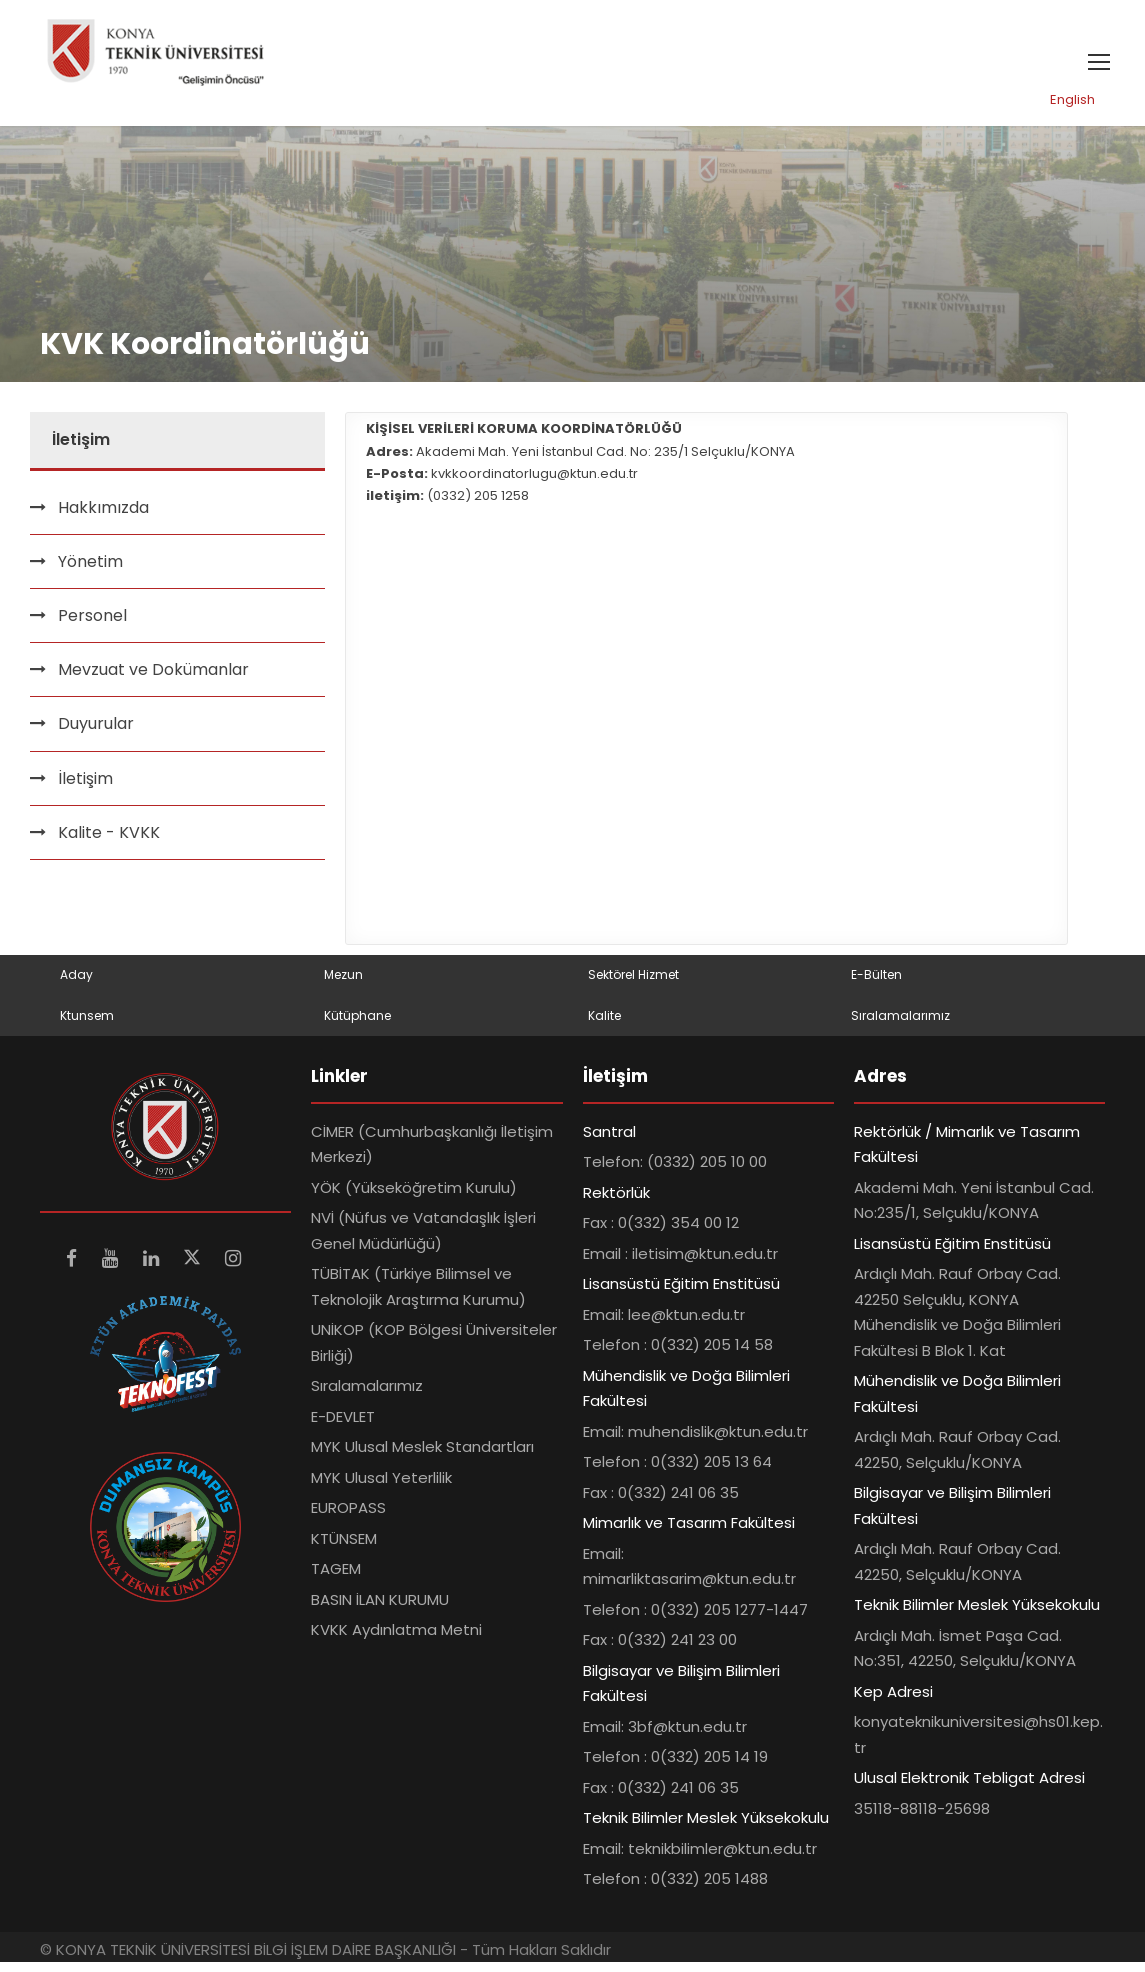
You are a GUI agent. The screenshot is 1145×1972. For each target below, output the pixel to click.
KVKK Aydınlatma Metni (396, 1639)
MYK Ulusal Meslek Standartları (422, 1456)
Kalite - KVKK (109, 841)
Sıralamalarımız (900, 1024)
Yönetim (90, 570)
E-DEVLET (343, 1425)
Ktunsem (87, 1024)
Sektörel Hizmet (633, 984)
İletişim (85, 787)
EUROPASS (348, 1517)
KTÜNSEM (344, 1547)
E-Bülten (876, 984)
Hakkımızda (103, 516)
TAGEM (336, 1578)
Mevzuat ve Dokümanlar (153, 679)
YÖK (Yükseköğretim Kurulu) (414, 1196)
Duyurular (96, 733)
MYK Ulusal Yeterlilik (381, 1486)
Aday (76, 984)
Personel (92, 625)
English (1072, 109)
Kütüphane (357, 1024)
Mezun (343, 984)
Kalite (604, 1024)
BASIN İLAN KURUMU (380, 1608)
